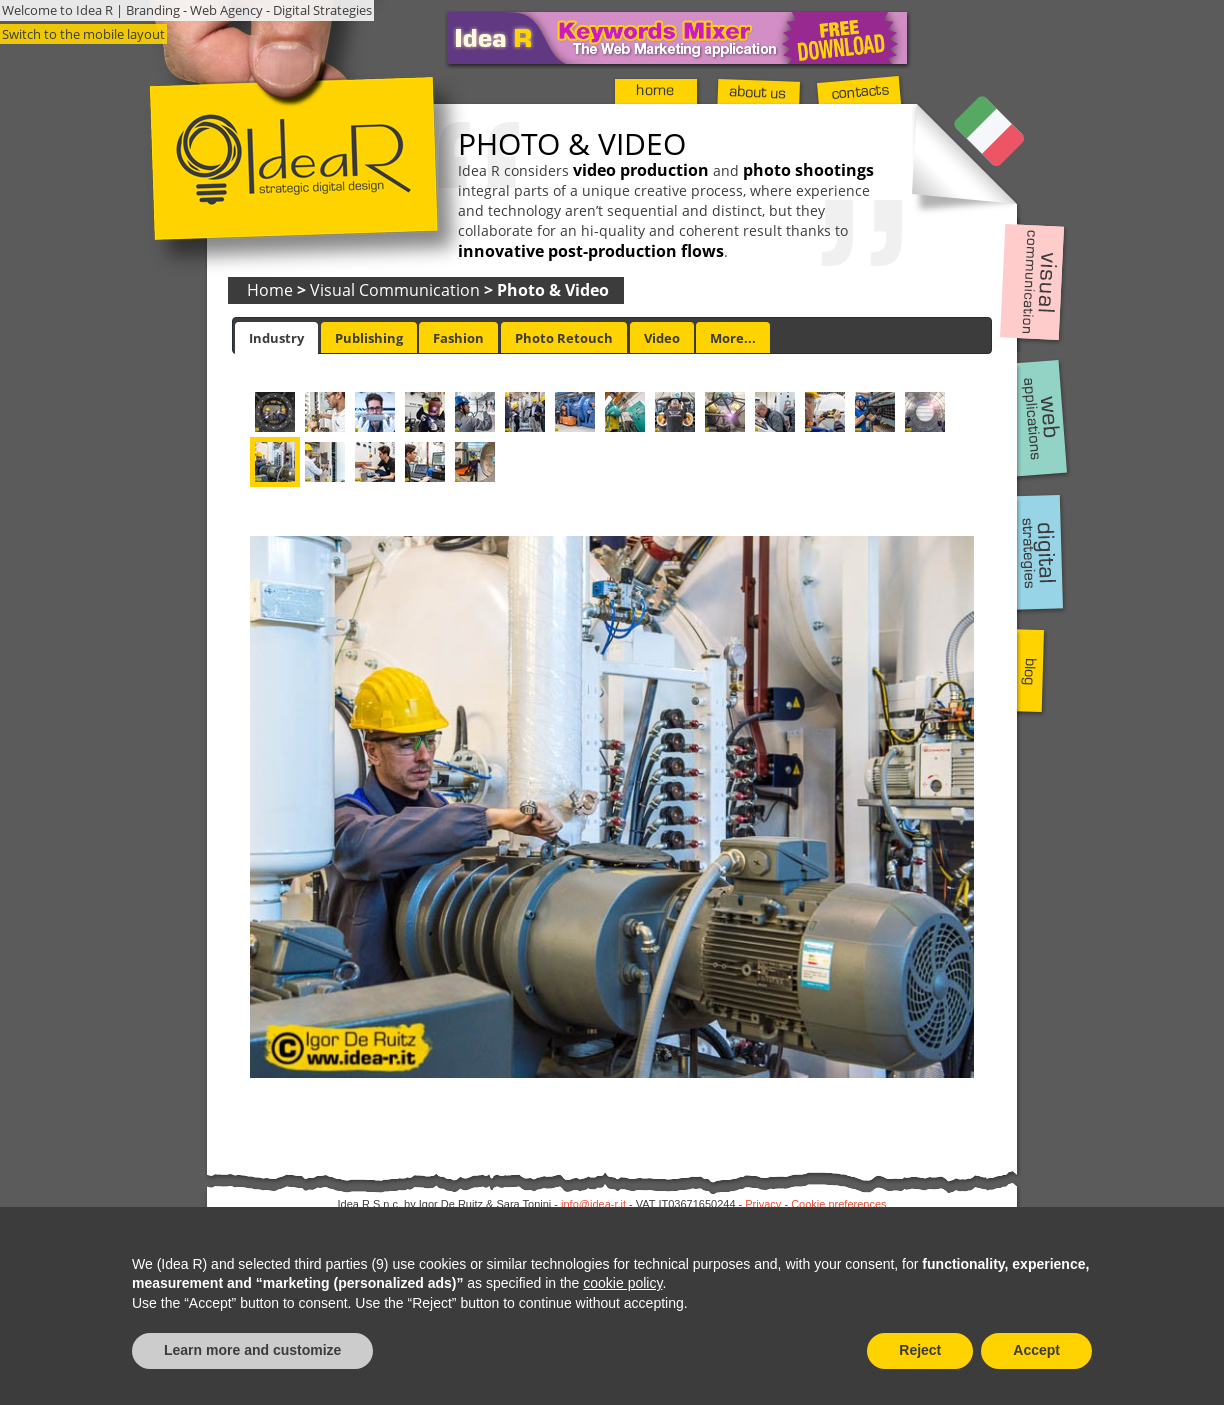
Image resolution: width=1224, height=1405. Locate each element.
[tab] (276, 338)
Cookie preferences (838, 1204)
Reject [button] (920, 1350)
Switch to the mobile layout (83, 34)
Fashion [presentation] (458, 338)
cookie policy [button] (622, 1283)
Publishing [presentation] (369, 338)
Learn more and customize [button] (252, 1350)
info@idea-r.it (593, 1204)
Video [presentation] (662, 338)
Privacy (763, 1204)
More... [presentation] (733, 338)
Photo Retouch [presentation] (564, 338)
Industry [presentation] (276, 338)
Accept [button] (1036, 1350)
